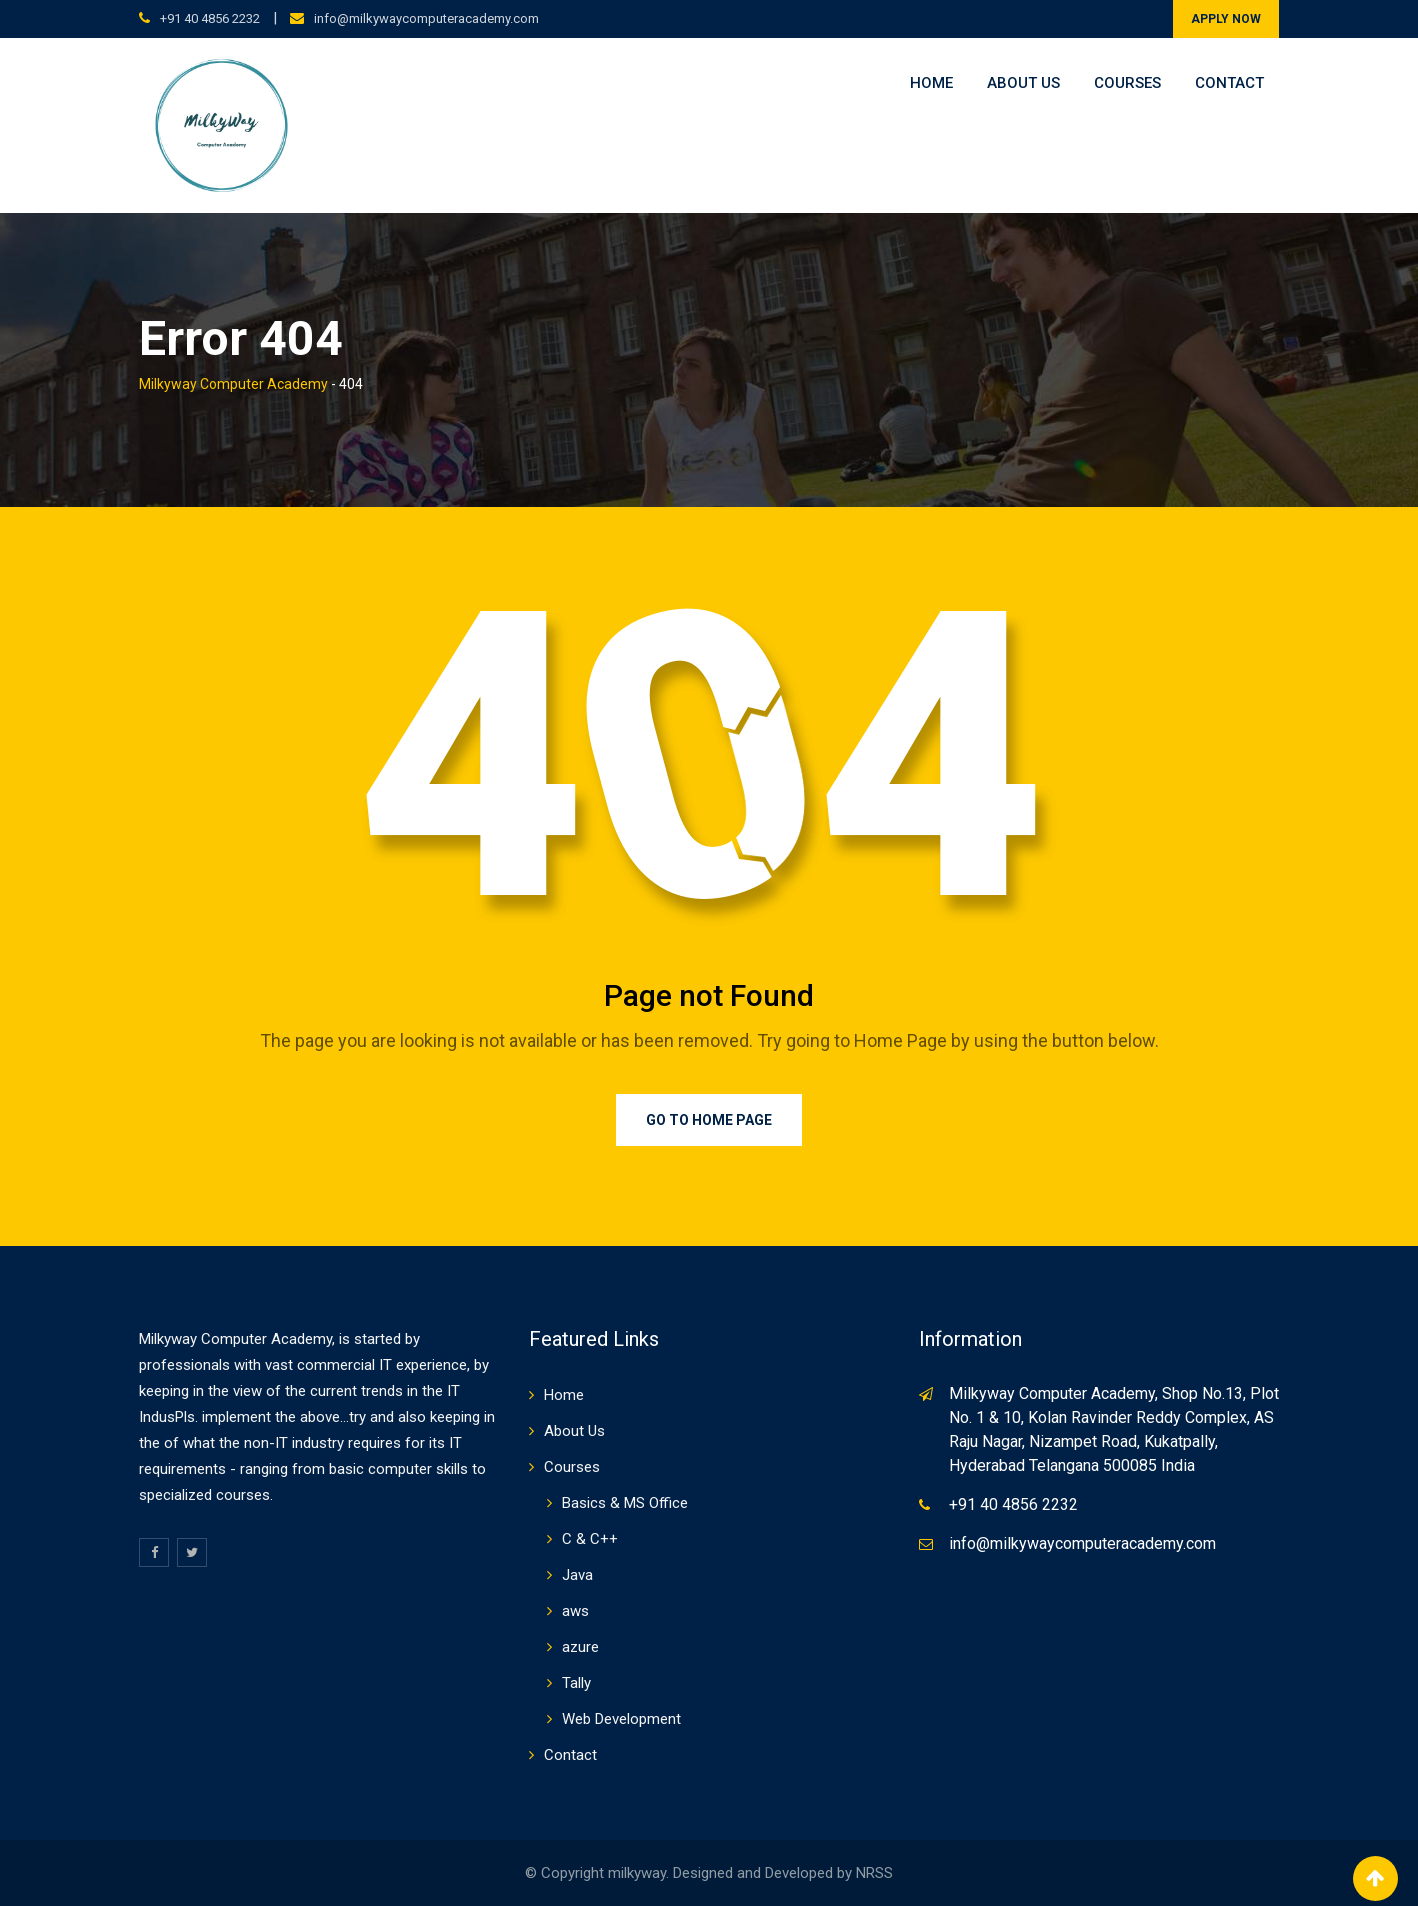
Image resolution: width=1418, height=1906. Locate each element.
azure (580, 1647)
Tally (576, 1683)
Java (577, 1575)
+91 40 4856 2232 (210, 18)
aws (575, 1611)
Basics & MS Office (625, 1503)
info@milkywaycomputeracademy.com (426, 18)
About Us (1023, 83)
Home (931, 83)
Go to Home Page (709, 1120)
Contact (1229, 83)
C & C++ (590, 1539)
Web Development (621, 1719)
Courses (1127, 83)
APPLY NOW (1226, 19)
